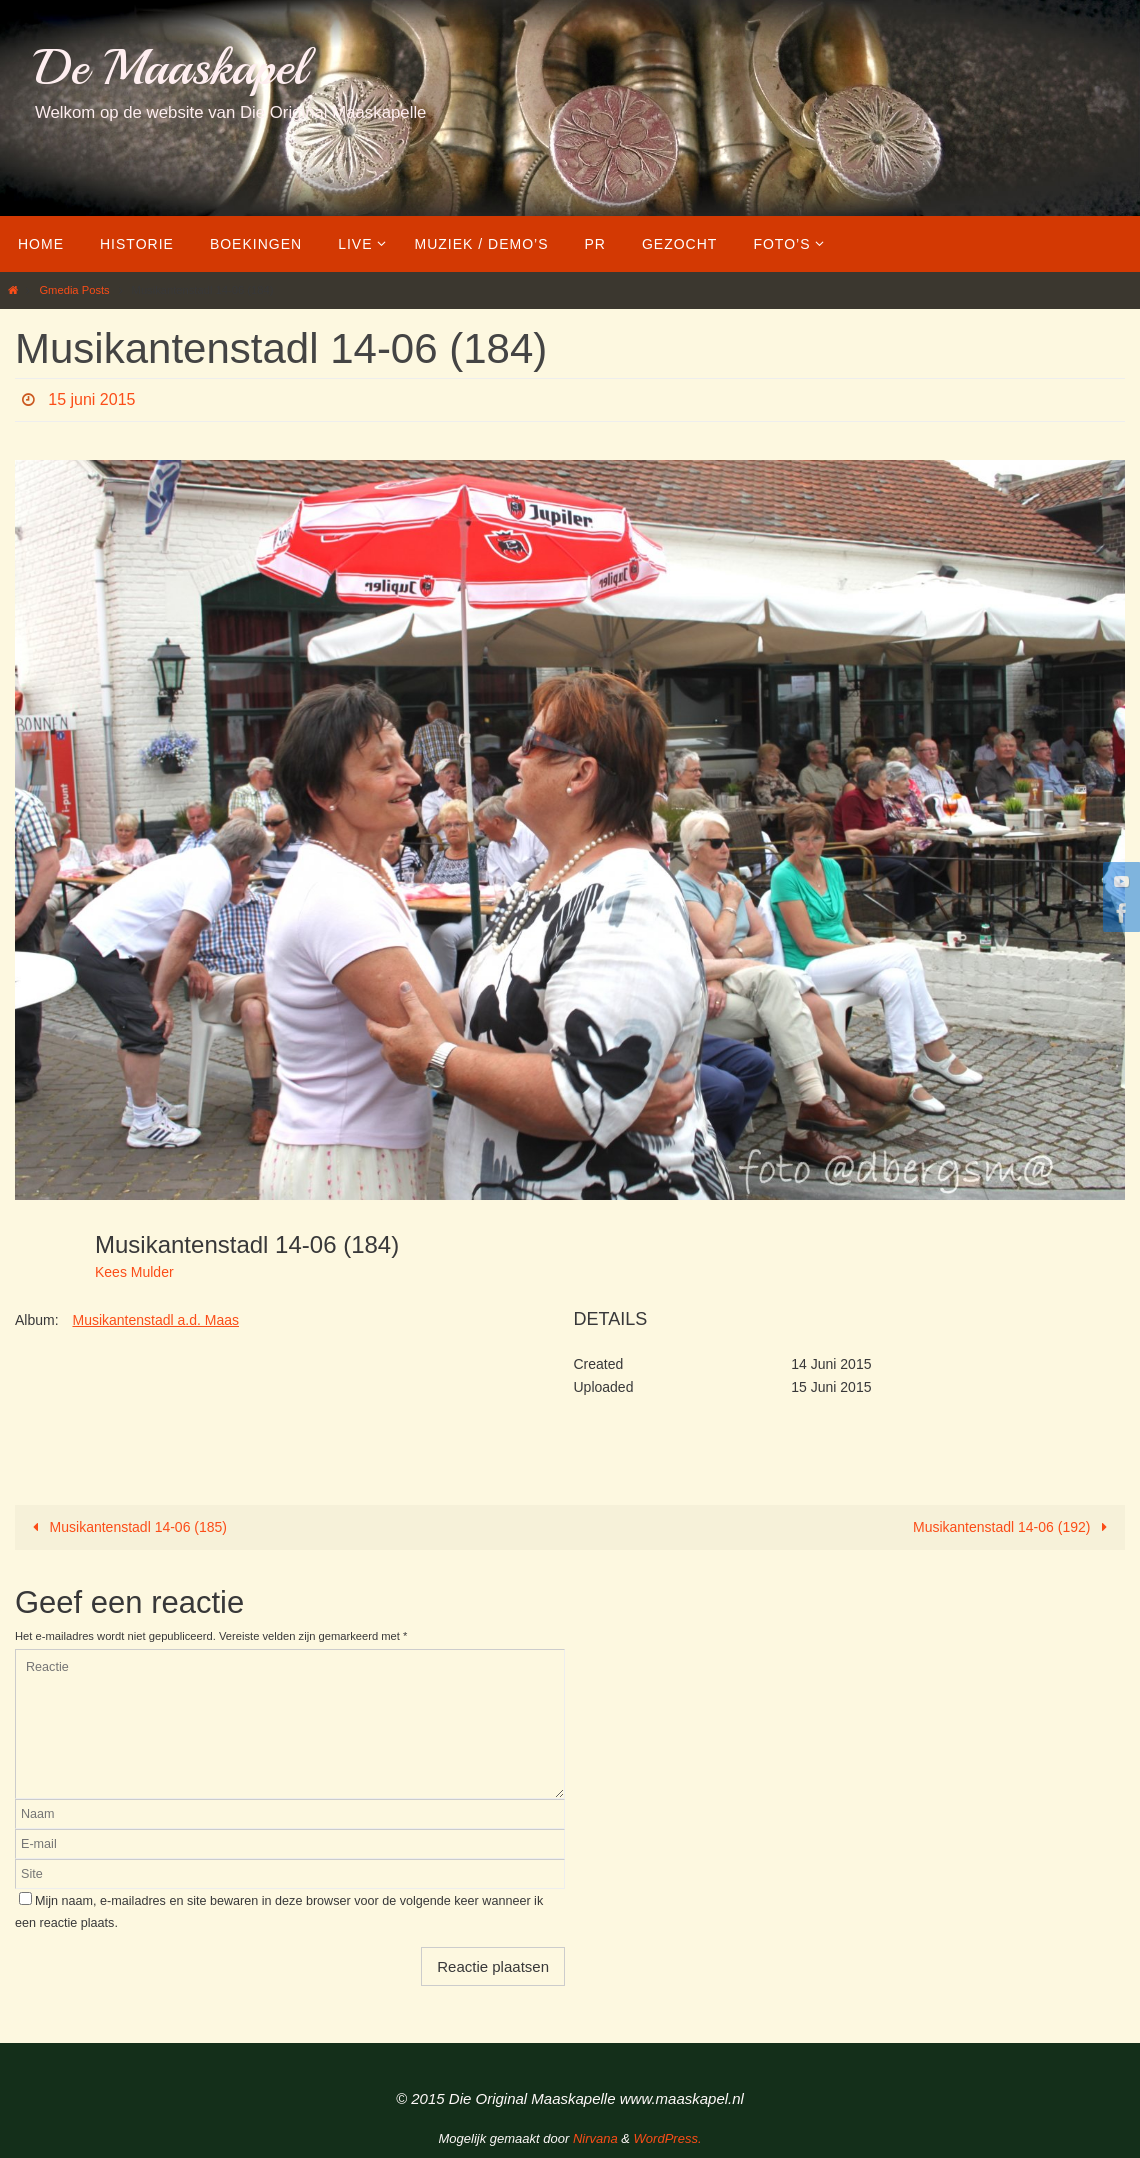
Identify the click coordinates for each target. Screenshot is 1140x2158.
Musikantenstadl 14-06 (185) (126, 1527)
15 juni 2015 (91, 399)
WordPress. (668, 2138)
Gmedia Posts (74, 290)
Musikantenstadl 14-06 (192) (1013, 1527)
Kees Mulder (134, 1272)
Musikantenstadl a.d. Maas (155, 1320)
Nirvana (595, 2138)
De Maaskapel (170, 67)
